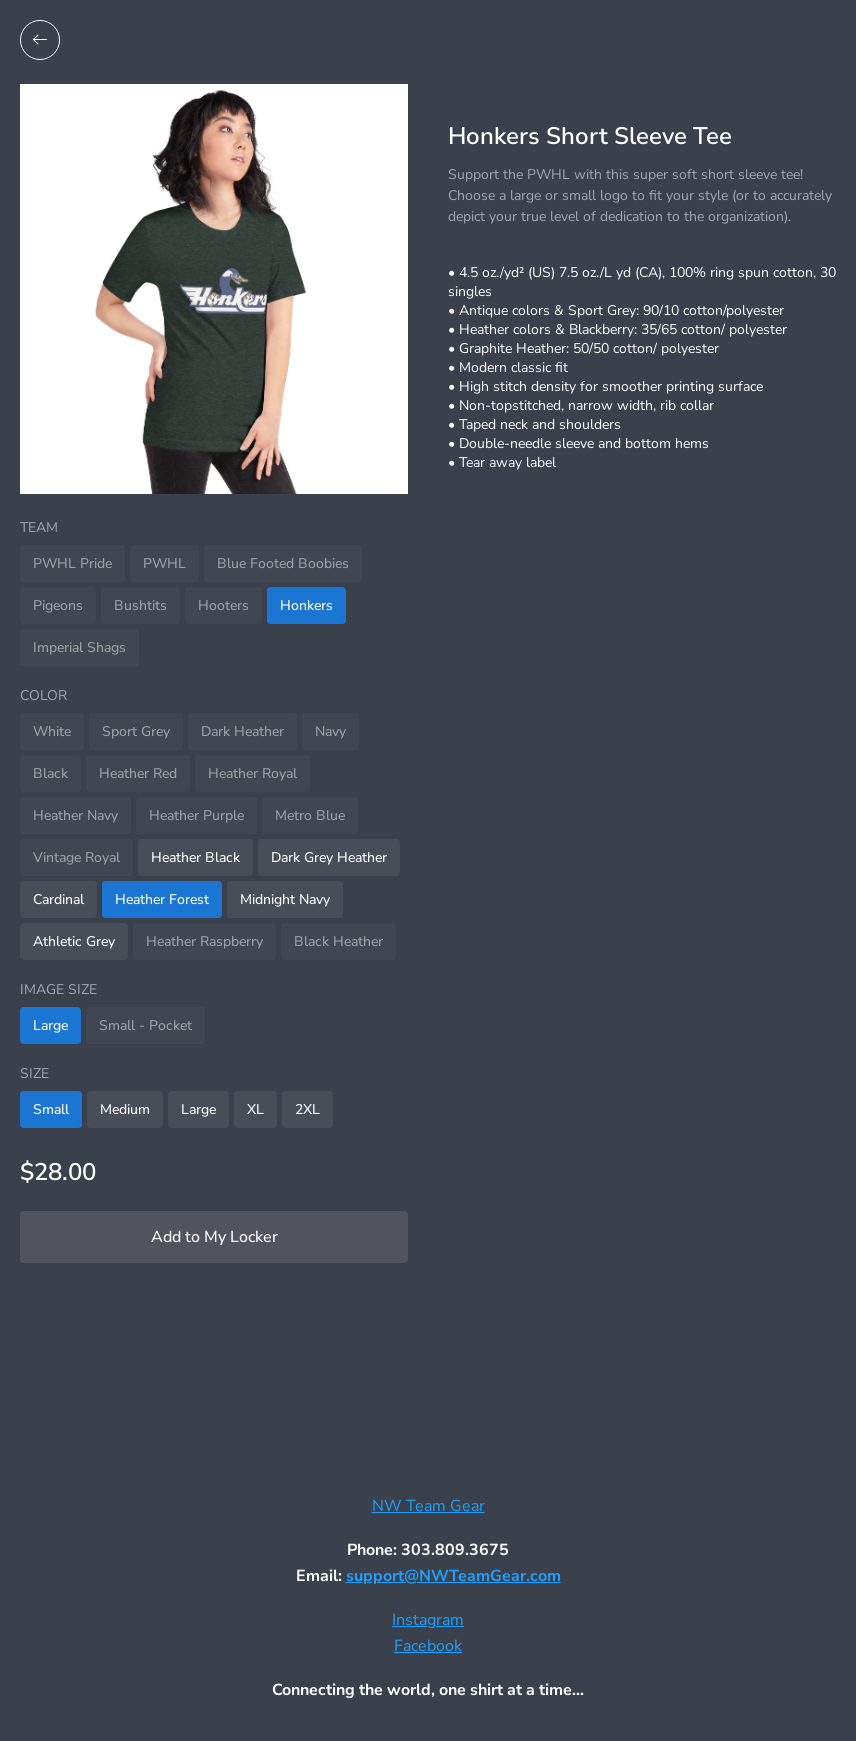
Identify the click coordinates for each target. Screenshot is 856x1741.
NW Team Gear (428, 1506)
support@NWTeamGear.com (453, 1576)
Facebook (428, 1646)
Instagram (428, 1620)
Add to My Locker (214, 1237)
